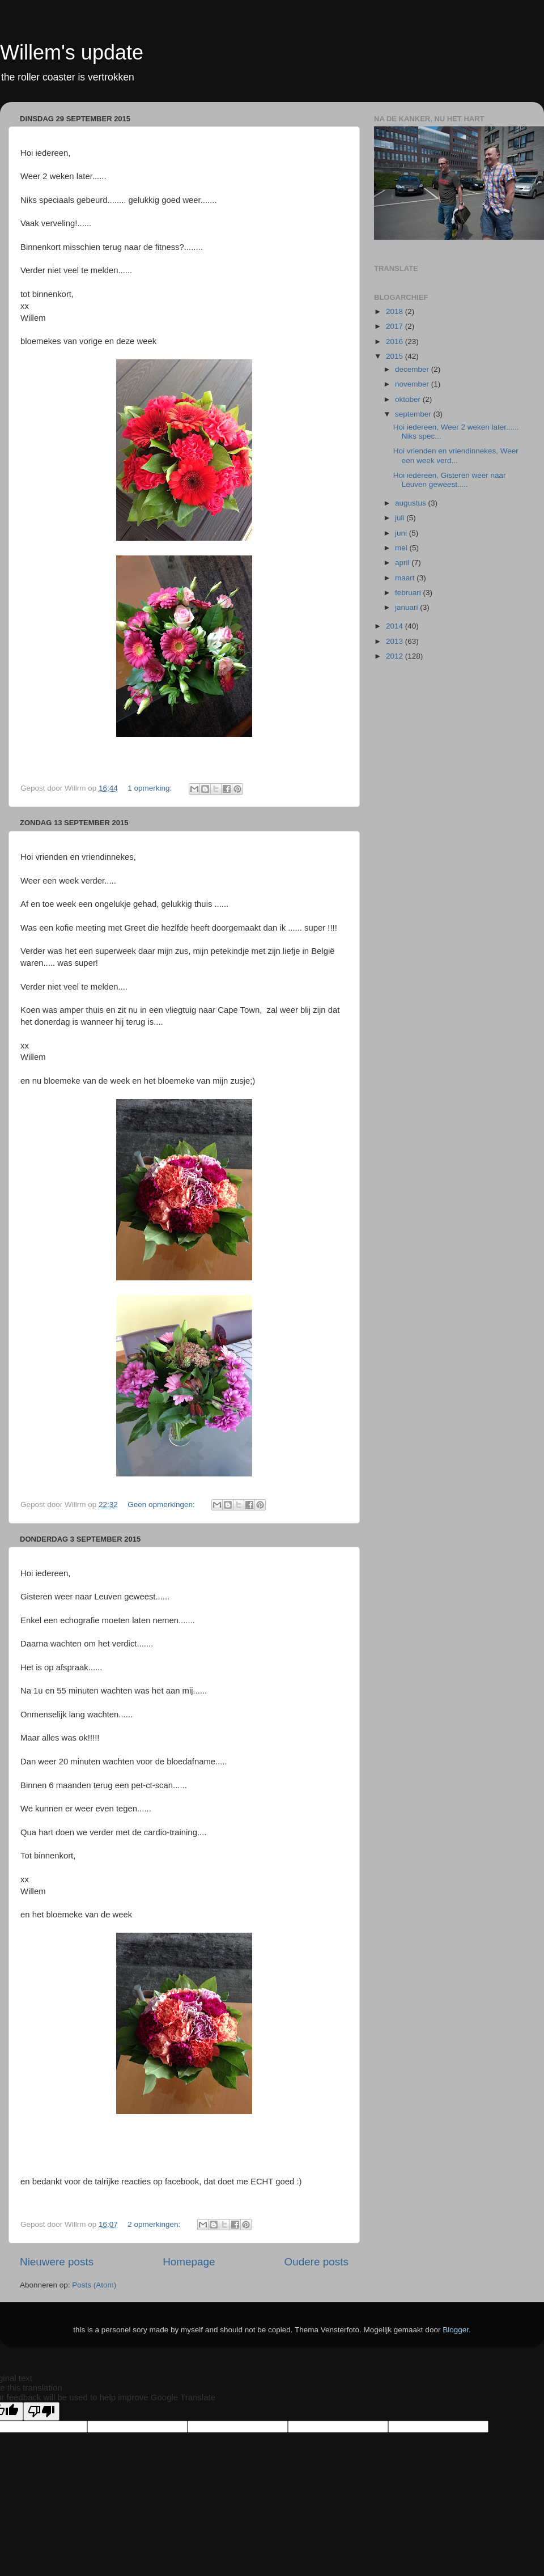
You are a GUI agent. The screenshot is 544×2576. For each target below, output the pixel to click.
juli (400, 517)
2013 (395, 641)
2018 (395, 311)
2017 (395, 326)
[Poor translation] (41, 2411)
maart (405, 578)
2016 (395, 341)
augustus (411, 503)
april (403, 562)
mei (402, 548)
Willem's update (71, 52)
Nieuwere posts (57, 2262)
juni (402, 533)
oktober (409, 399)
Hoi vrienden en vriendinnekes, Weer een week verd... (455, 455)
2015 (395, 356)
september (414, 414)
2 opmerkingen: (155, 2224)
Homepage (189, 2262)
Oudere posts (316, 2262)
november (413, 384)
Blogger (456, 2329)
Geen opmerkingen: (162, 1504)
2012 (395, 656)
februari (409, 592)
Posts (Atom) (94, 2285)
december (413, 369)
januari (407, 607)
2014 (395, 626)
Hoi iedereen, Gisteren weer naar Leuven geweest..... (449, 480)
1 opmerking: (151, 788)
